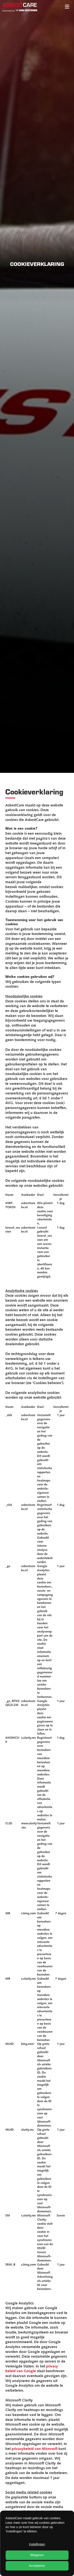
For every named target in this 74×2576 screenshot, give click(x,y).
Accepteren (37, 2565)
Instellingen (37, 2544)
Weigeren (37, 2555)
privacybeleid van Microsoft (34, 2448)
